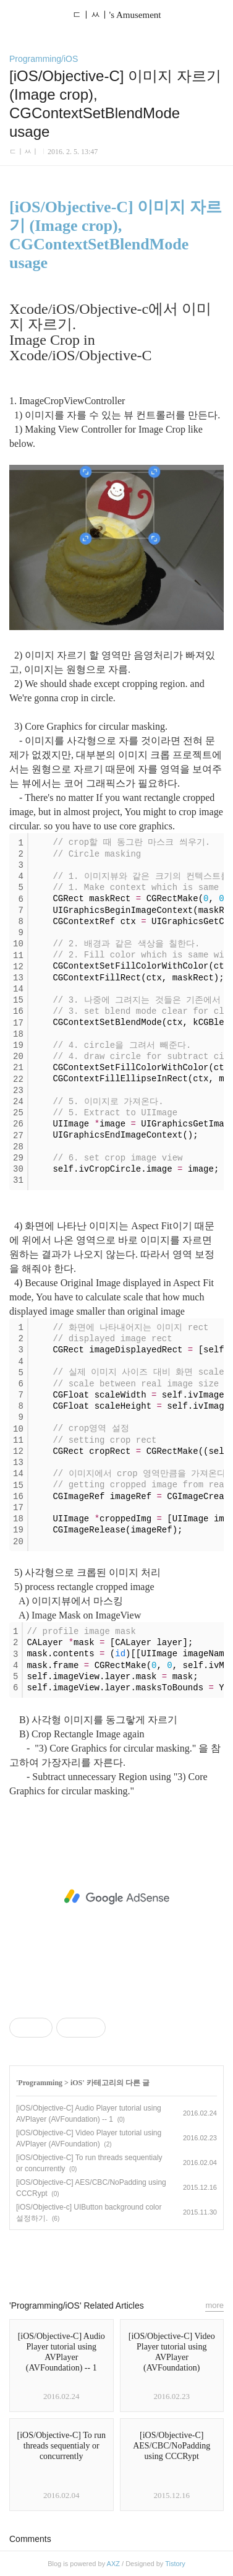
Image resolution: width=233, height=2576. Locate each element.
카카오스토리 (117, 2259)
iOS (76, 2082)
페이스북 (88, 2259)
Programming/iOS (43, 59)
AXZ (113, 2563)
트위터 (144, 2259)
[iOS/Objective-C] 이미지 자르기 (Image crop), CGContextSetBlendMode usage (115, 235)
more (214, 2305)
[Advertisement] (116, 1897)
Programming (40, 2082)
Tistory (175, 2563)
